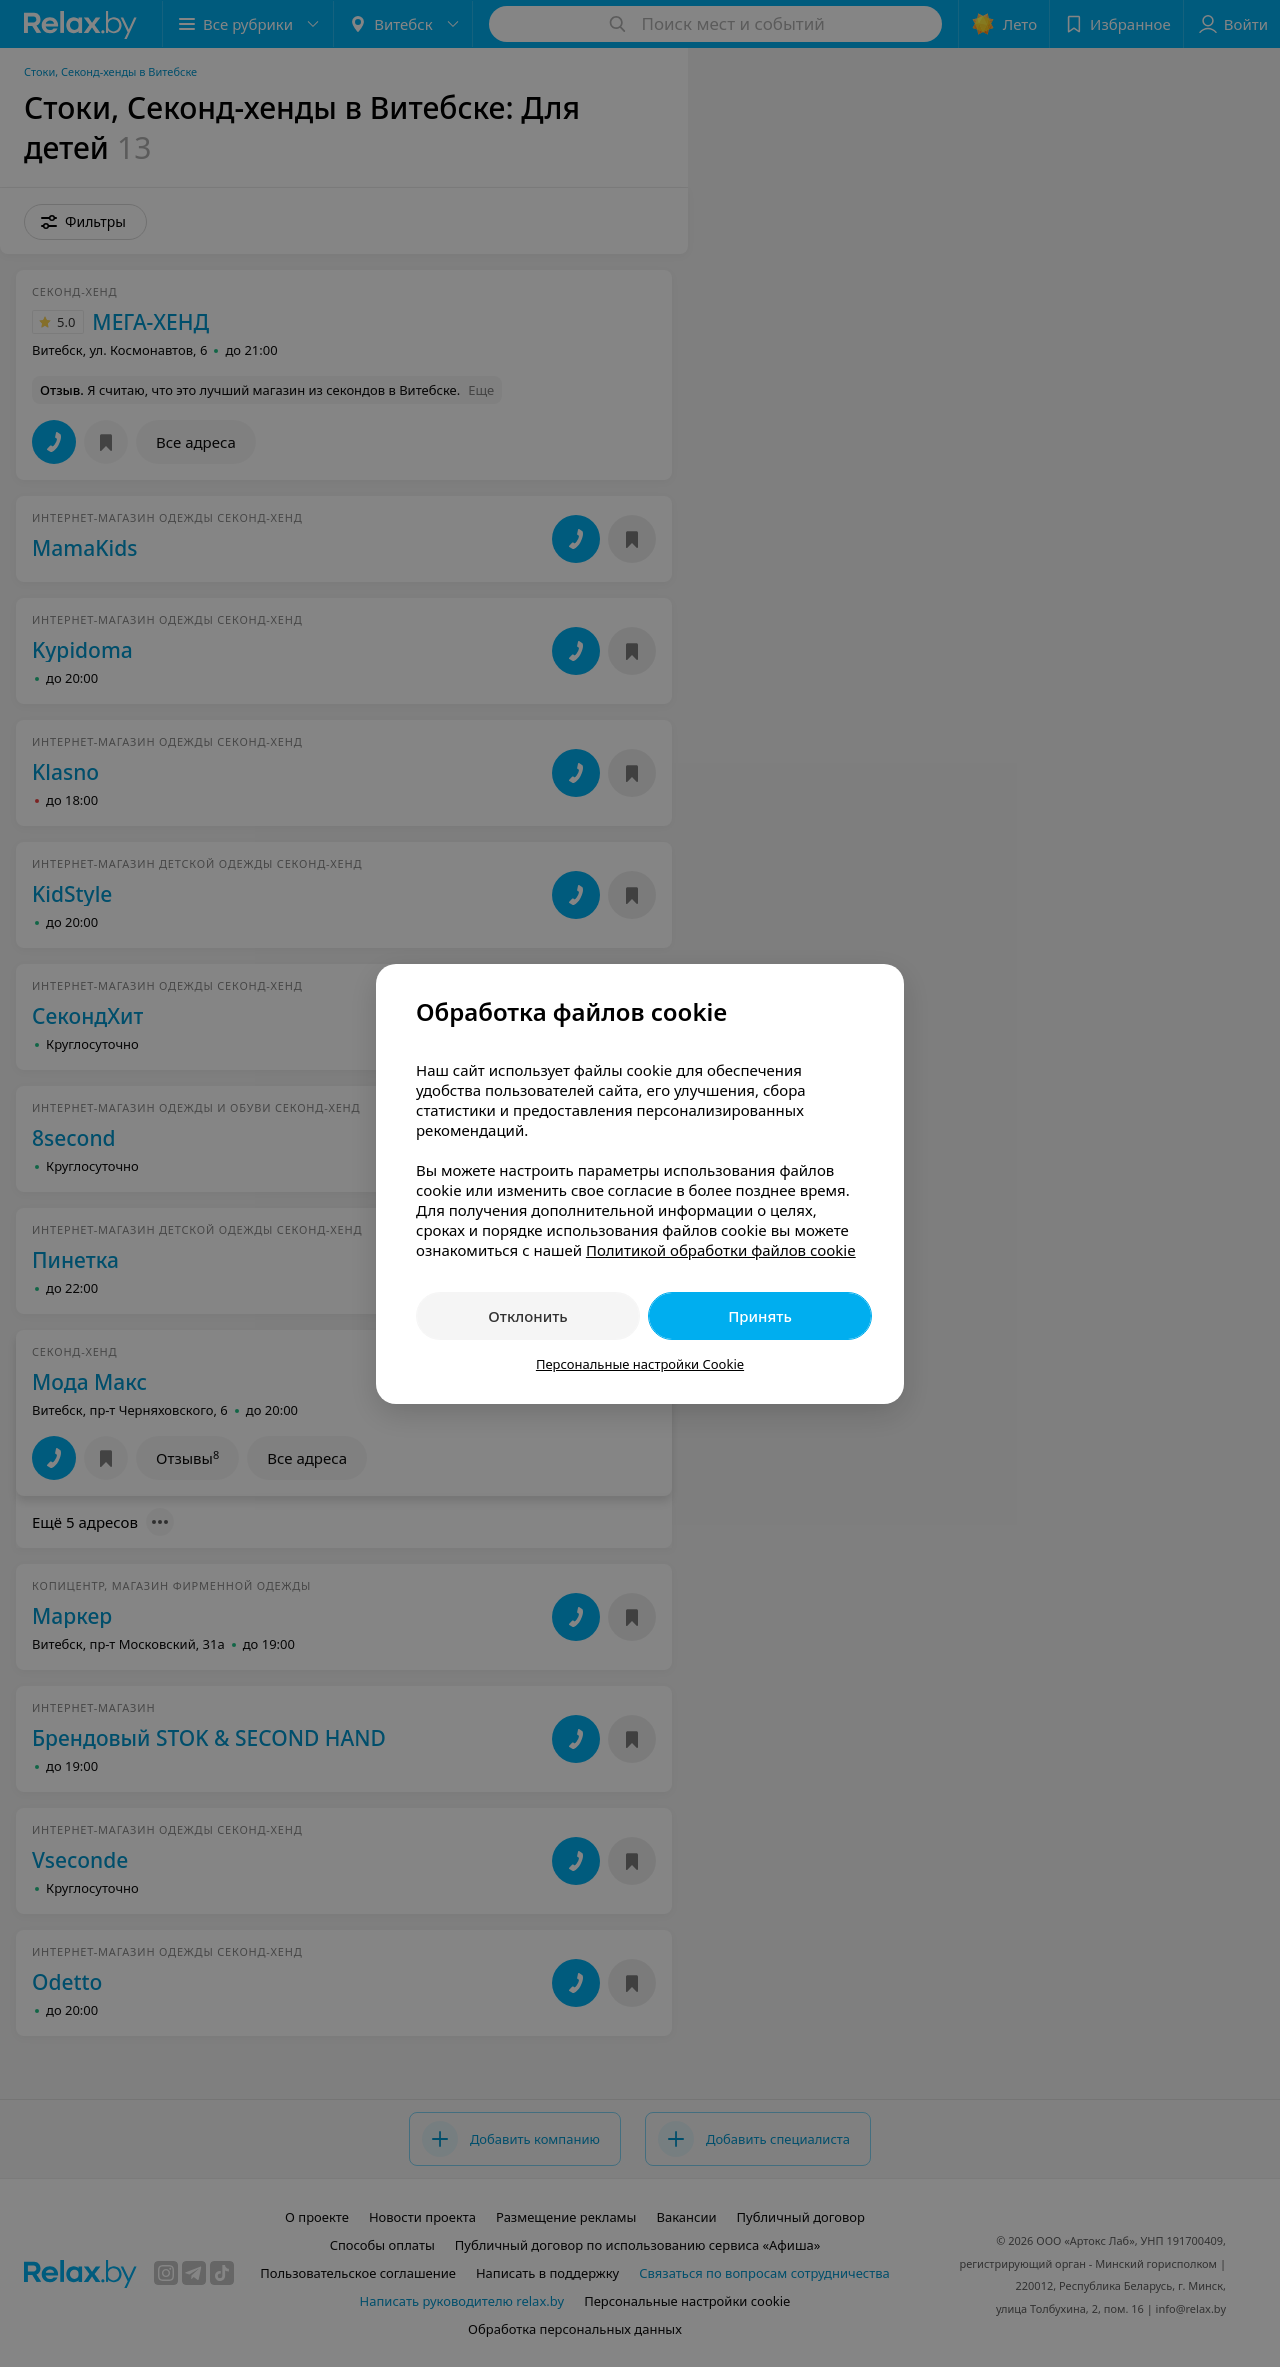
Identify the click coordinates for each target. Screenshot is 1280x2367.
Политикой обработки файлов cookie (721, 1250)
